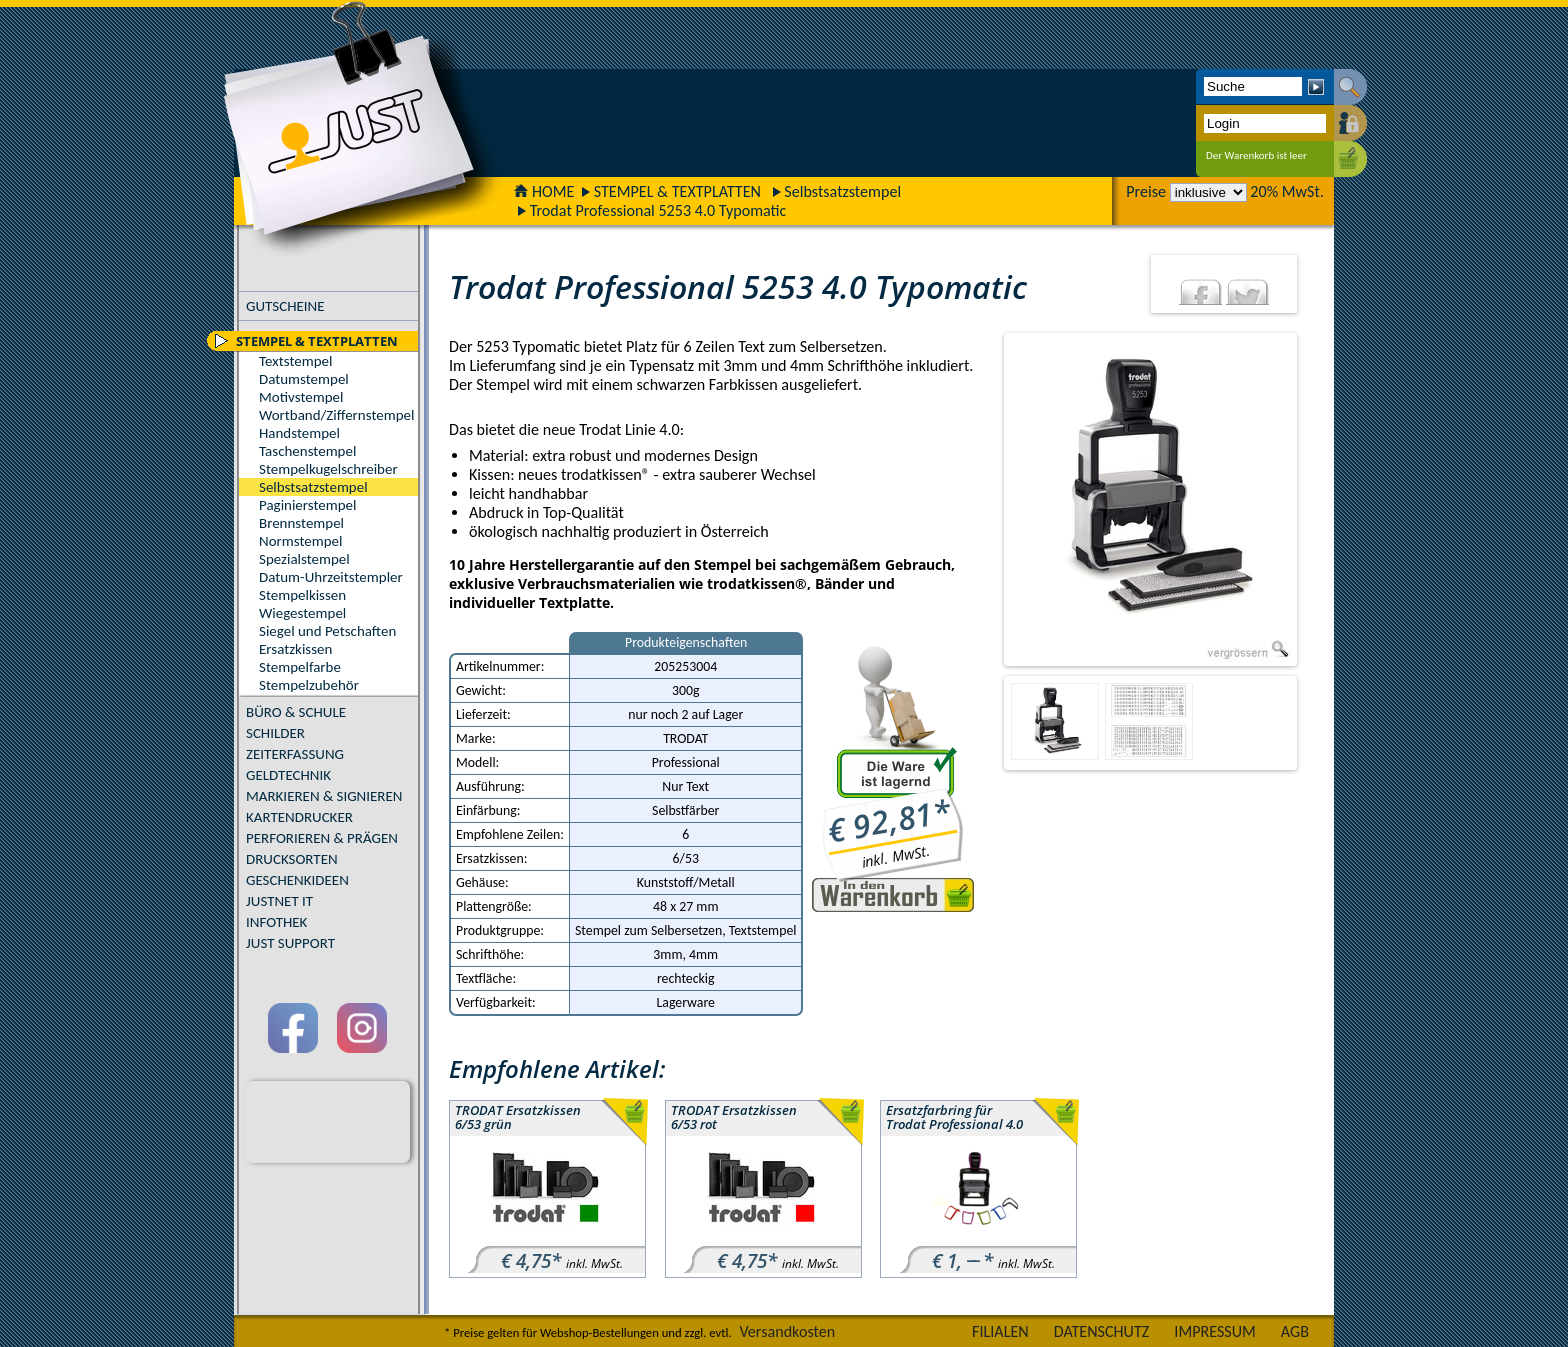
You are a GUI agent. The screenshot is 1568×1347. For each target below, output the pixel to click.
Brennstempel (301, 523)
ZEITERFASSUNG (295, 754)
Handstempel (299, 433)
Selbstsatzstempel (842, 191)
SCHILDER (275, 733)
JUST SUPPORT (290, 943)
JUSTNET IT (279, 901)
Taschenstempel (307, 451)
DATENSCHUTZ (1102, 1331)
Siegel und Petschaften (327, 631)
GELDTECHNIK (288, 775)
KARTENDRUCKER (299, 817)
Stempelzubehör (309, 685)
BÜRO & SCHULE (296, 712)
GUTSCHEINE (285, 306)
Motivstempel (301, 397)
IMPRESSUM (1215, 1331)
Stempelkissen (302, 595)
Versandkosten (787, 1331)
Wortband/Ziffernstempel (336, 415)
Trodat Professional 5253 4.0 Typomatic (658, 210)
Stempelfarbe (300, 667)
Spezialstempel (304, 559)
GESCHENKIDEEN (297, 880)
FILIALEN (1000, 1331)
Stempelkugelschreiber (328, 469)
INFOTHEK (276, 922)
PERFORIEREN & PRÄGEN (322, 838)
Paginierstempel (307, 505)
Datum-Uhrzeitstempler (331, 577)
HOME (544, 191)
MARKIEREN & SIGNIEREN (324, 796)
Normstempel (300, 541)
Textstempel (295, 361)
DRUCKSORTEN (292, 859)
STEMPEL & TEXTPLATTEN (677, 191)
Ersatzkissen (295, 649)
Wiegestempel (302, 613)
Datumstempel (304, 379)
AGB (1295, 1331)
